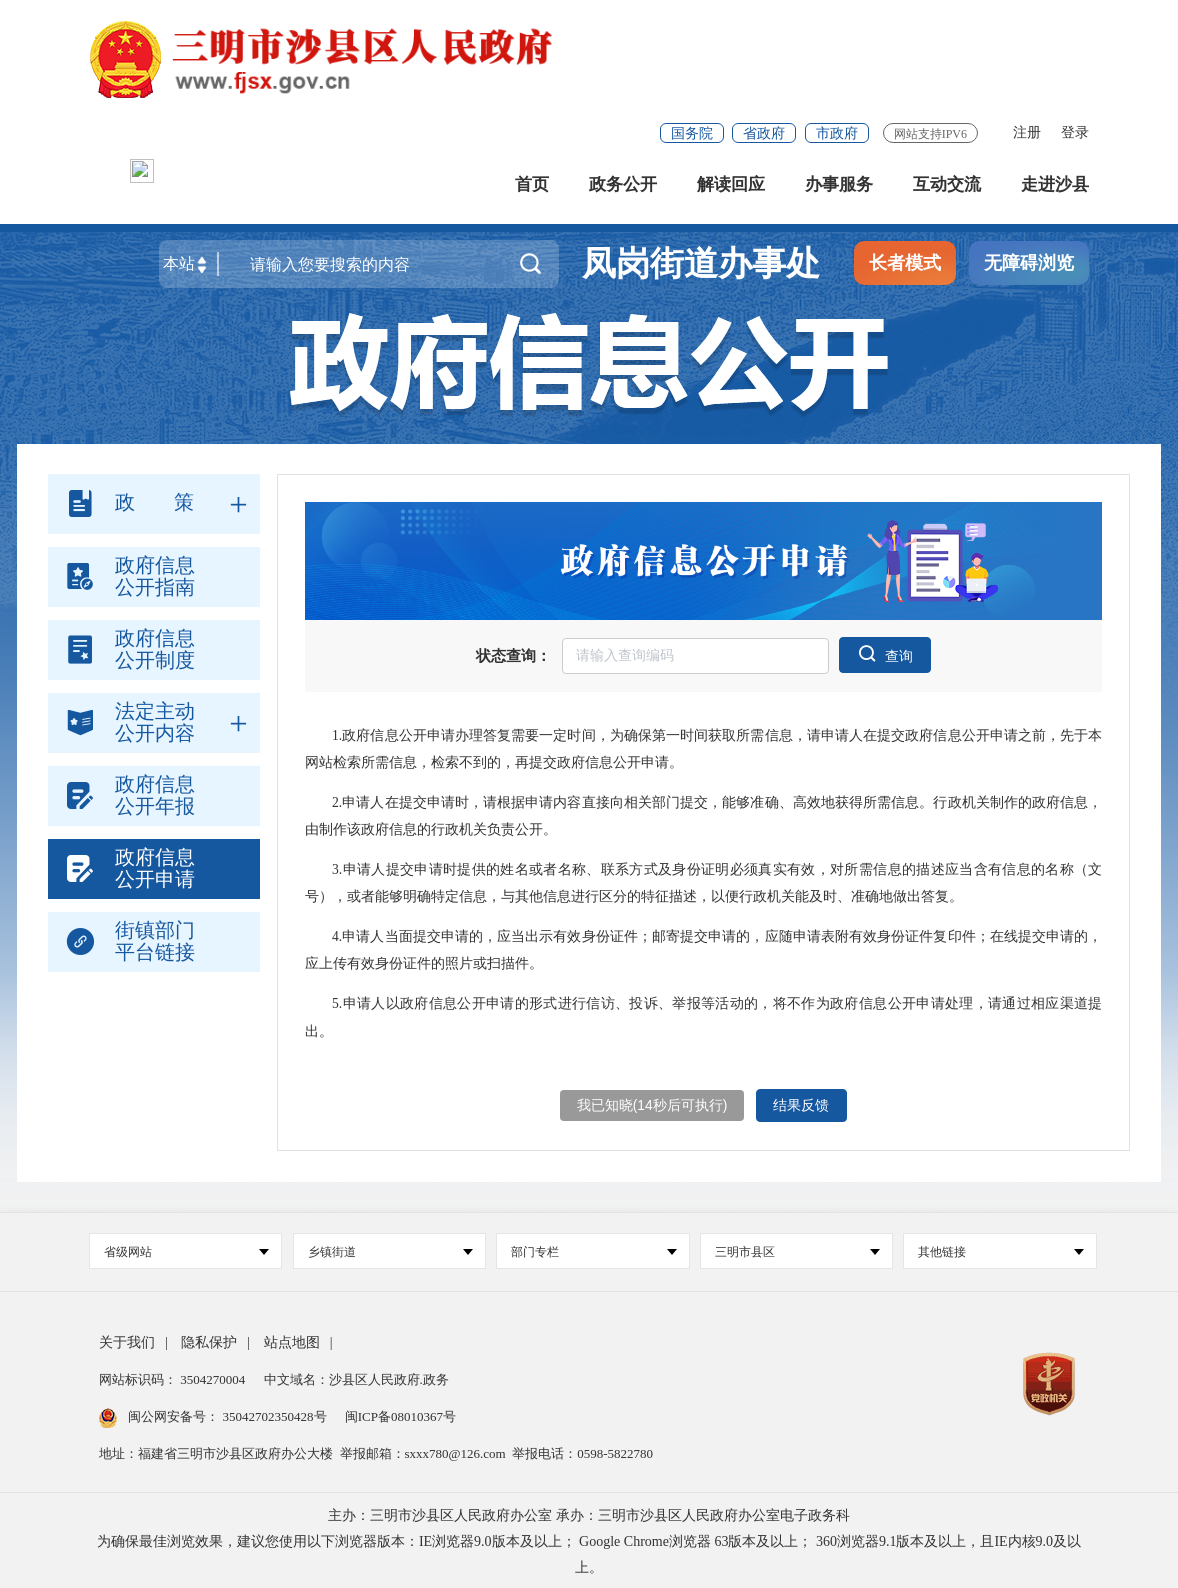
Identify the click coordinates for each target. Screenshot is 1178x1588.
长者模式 (905, 268)
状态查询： (513, 654)
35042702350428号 (274, 1413)
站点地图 (292, 1339)
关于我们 (127, 1339)
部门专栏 (593, 1249)
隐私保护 (209, 1339)
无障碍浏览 (1029, 268)
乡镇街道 (390, 1249)
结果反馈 (802, 1103)
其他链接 (1000, 1249)
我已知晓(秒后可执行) (652, 1103)
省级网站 (186, 1249)
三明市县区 (797, 1249)
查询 (885, 652)
